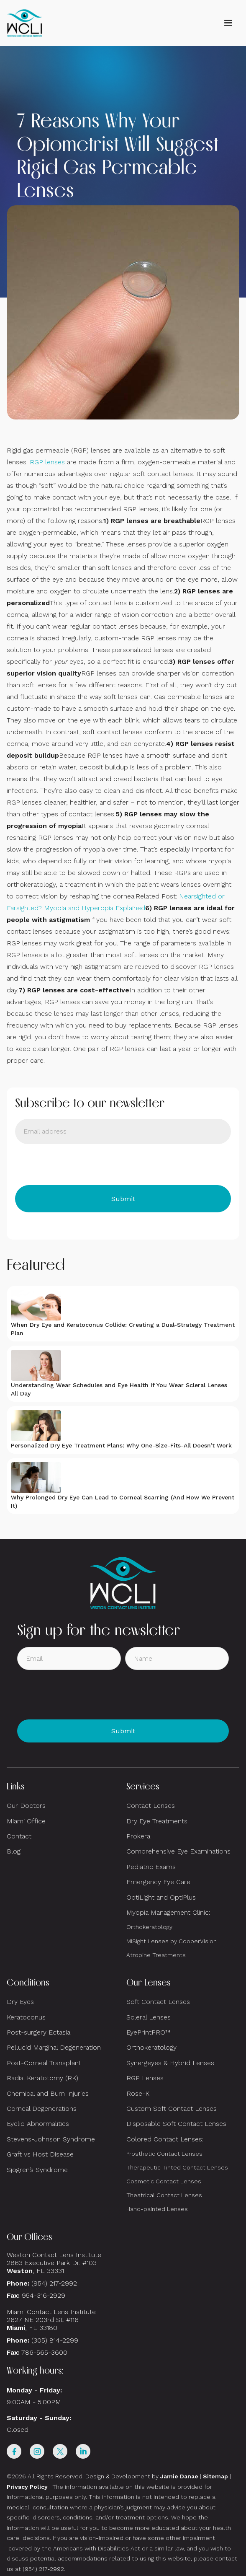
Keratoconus (26, 2017)
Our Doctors (26, 1806)
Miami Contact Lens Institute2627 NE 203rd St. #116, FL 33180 (51, 2320)
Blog (13, 1851)
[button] (228, 23)
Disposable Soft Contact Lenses (176, 2124)
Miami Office (26, 1821)
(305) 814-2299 (54, 2340)
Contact (19, 1836)
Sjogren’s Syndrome (37, 2170)
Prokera (138, 1836)
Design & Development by (141, 2476)
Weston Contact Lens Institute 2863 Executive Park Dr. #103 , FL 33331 (55, 2263)
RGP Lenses (145, 2078)
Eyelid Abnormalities (38, 2124)
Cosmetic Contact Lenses (163, 2181)
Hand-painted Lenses (157, 2209)
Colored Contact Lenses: (164, 2139)
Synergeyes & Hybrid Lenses (170, 2063)
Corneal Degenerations (42, 2109)
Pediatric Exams (151, 1867)
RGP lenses (47, 462)
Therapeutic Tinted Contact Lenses (177, 2167)
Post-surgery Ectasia (38, 2032)
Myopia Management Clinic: (168, 1912)
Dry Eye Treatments (156, 1821)
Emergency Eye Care (158, 1882)
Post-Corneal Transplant (44, 2063)
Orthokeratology (149, 1927)
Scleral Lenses (148, 2017)
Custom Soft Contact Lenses (171, 2109)
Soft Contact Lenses (158, 2002)
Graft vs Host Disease (40, 2154)
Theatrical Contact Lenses (164, 2195)
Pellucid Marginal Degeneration (54, 2047)
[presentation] (78, 1164)
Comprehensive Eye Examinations (178, 1851)
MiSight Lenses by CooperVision (171, 1941)
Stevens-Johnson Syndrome (51, 2139)
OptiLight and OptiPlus (161, 1897)
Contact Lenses (150, 1806)
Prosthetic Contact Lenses (164, 2153)
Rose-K (137, 2093)
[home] (25, 23)
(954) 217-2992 (54, 2283)
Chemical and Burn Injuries (48, 2093)
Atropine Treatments (156, 1955)
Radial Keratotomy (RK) (42, 2078)
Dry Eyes (20, 2002)
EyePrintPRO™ (148, 2032)
